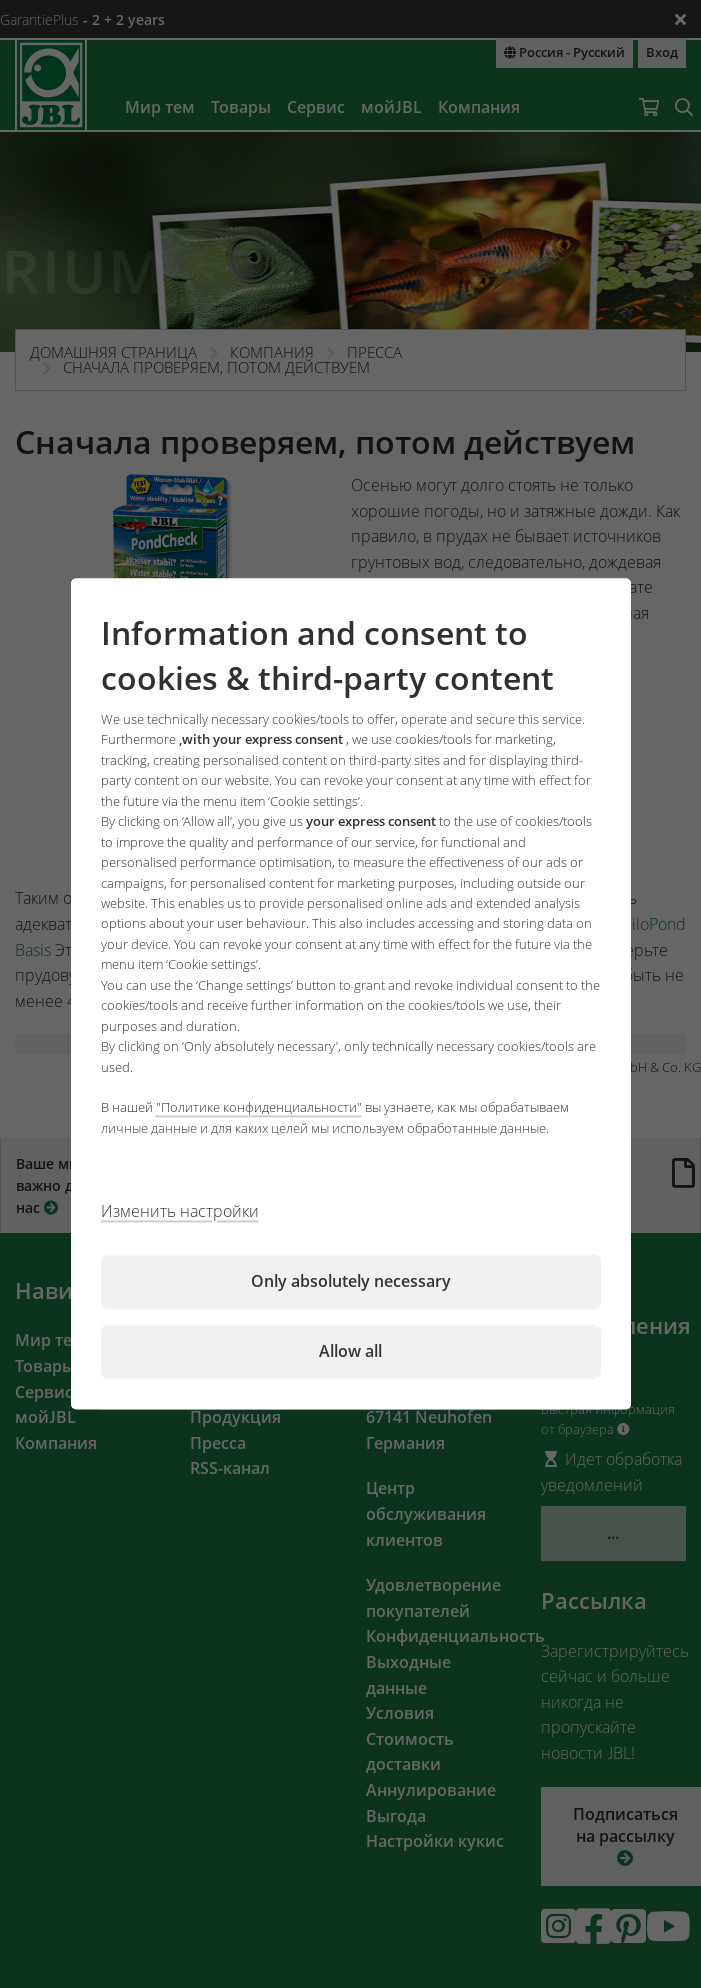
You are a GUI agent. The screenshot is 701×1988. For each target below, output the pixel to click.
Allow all (350, 1352)
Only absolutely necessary (351, 1282)
